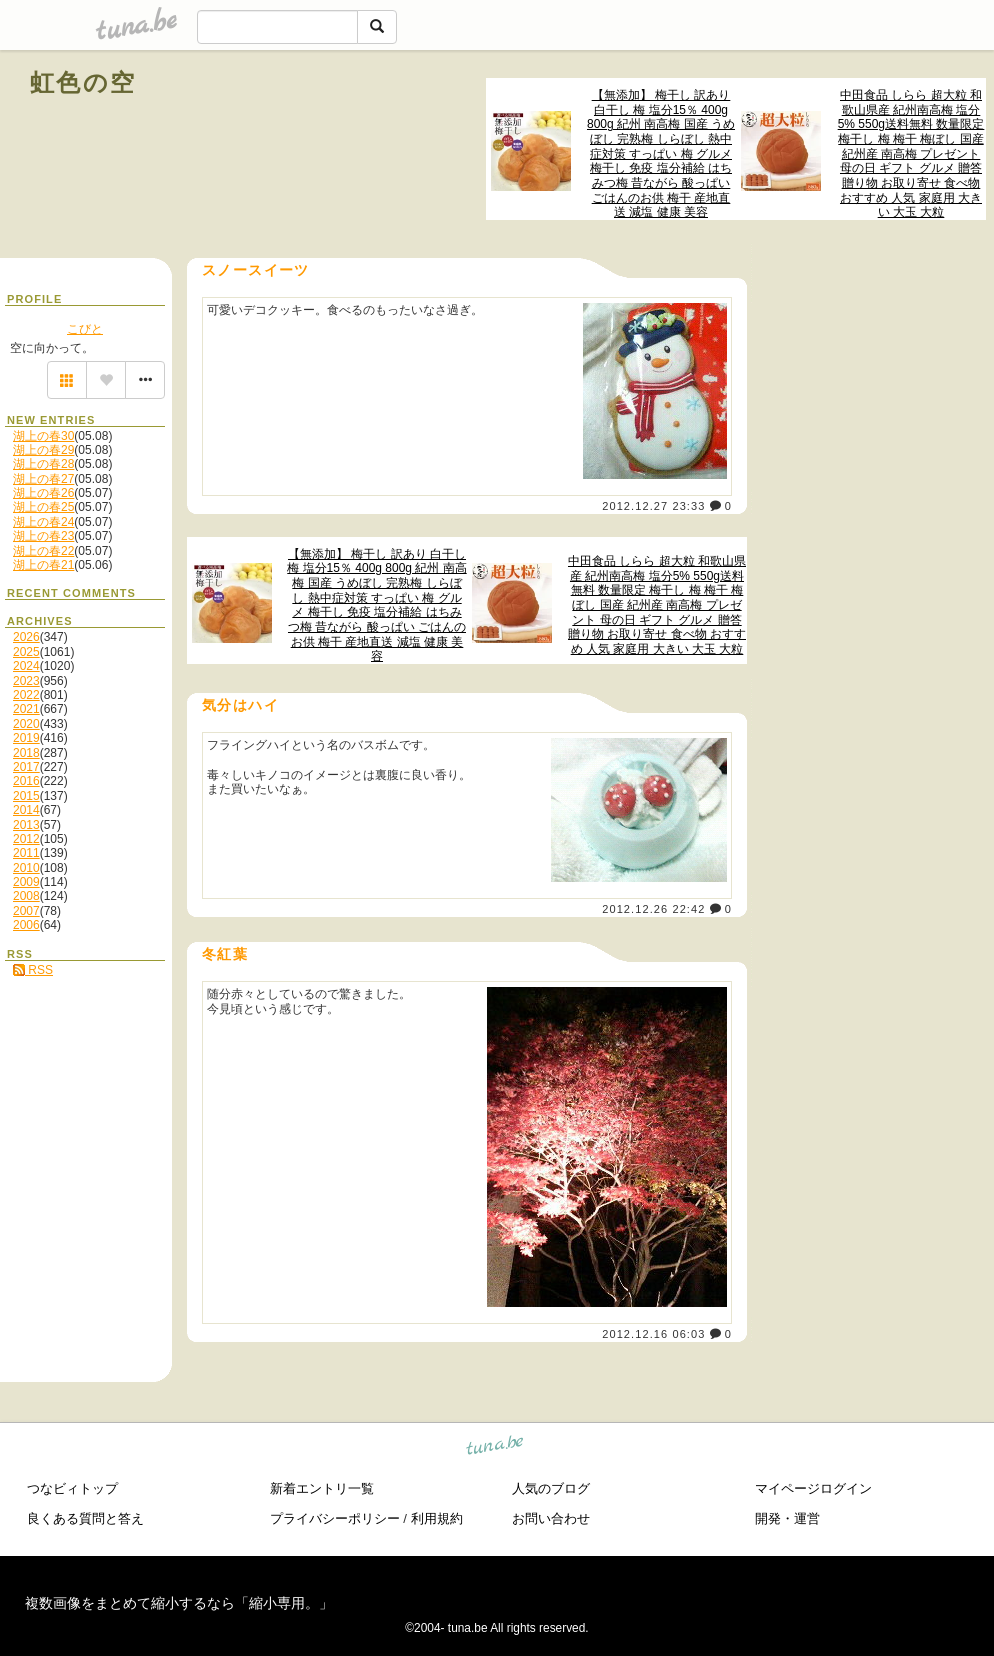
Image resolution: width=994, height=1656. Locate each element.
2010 (26, 868)
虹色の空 (83, 82)
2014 (26, 810)
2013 (26, 825)
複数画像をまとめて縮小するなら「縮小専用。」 (179, 1603)
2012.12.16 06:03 (653, 1334)
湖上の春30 (43, 436)
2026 (26, 637)
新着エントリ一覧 (322, 1488)
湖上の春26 (43, 493)
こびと (85, 329)
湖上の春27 (43, 479)
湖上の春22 (43, 551)
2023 (26, 681)
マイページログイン (813, 1488)
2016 (26, 781)
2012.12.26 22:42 (653, 909)
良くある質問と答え (85, 1518)
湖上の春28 (43, 464)
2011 (26, 853)
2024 (26, 666)
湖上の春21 (43, 565)
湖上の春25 (43, 507)
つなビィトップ (72, 1488)
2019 (26, 738)
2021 (26, 709)
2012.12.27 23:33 (653, 506)
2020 (26, 724)
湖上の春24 (43, 522)
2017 (26, 767)
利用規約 (437, 1518)
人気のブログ (551, 1488)
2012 (26, 839)
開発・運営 (787, 1518)
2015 (26, 796)
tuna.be (495, 1448)
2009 (26, 882)
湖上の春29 (43, 450)
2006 (26, 925)
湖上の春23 (43, 536)
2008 (26, 896)
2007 (26, 911)
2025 (26, 652)
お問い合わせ (551, 1518)
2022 (26, 695)
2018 (26, 753)
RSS (33, 970)
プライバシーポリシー (335, 1518)
